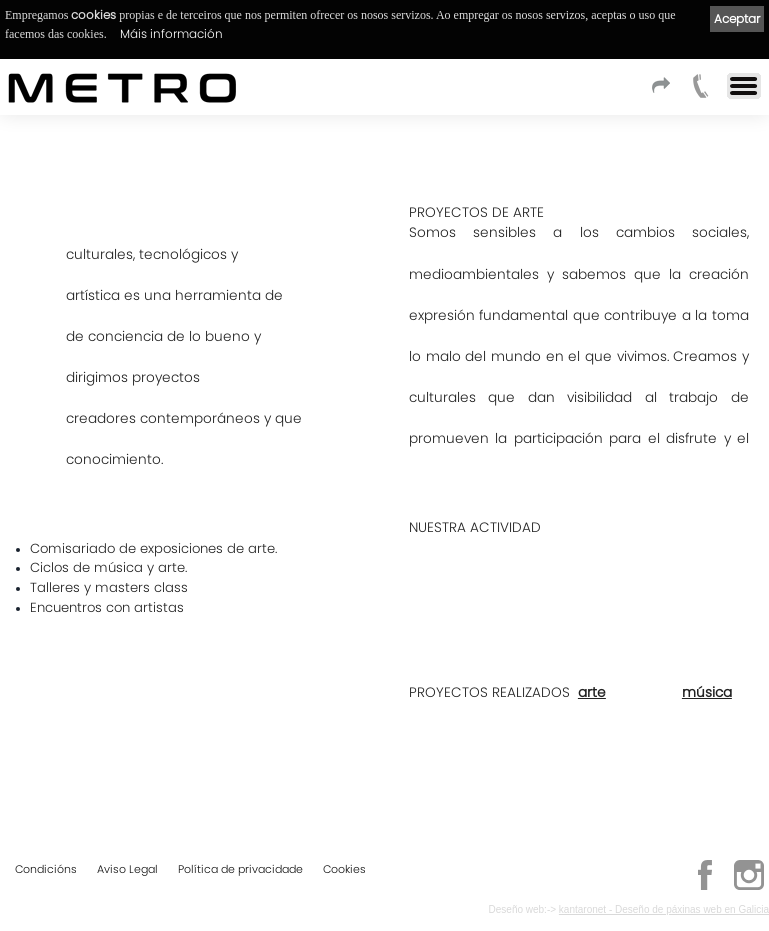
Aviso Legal (127, 869)
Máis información (171, 33)
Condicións (46, 869)
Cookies (344, 869)
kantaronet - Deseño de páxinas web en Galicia (664, 909)
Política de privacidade (240, 869)
